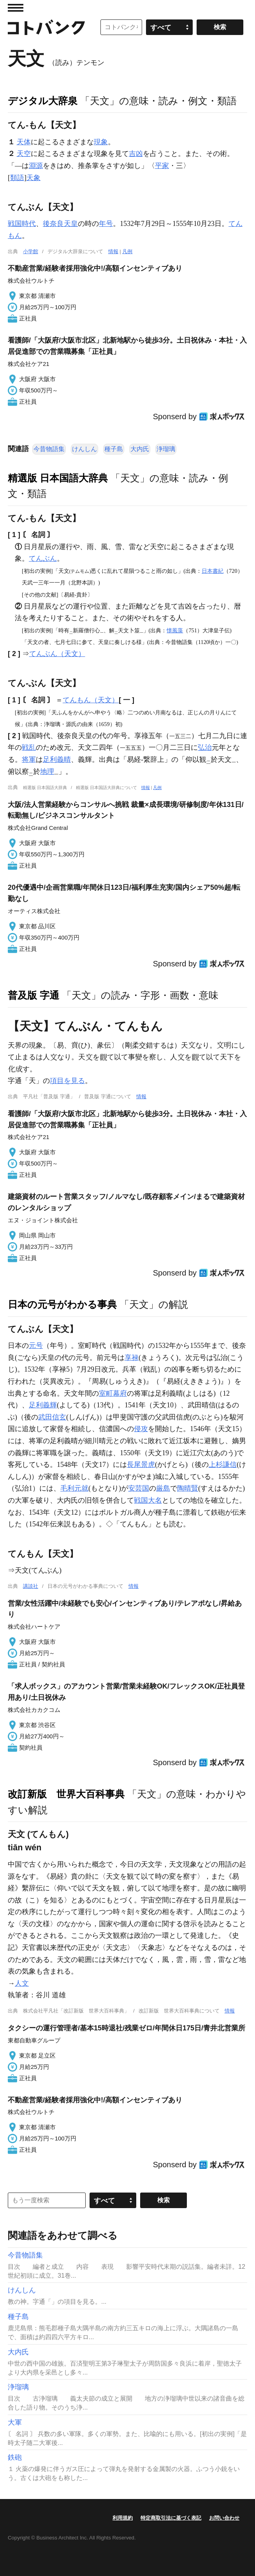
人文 (22, 1983)
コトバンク (46, 27)
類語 (17, 178)
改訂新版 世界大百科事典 (66, 1793)
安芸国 (138, 1488)
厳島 (163, 1488)
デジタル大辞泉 (42, 100)
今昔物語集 (49, 449)
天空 (24, 154)
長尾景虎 (141, 1464)
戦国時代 (22, 224)
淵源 (36, 166)
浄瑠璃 (166, 449)
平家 (162, 166)
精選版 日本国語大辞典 (58, 477)
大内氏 (139, 449)
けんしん (84, 449)
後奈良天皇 (60, 224)
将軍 (29, 759)
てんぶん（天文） (57, 654)
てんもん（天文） (91, 700)
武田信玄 (52, 1417)
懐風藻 (175, 630)
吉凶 (136, 154)
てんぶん (43, 558)
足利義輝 (43, 1405)
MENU (15, 8)
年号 (106, 224)
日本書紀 (212, 571)
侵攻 (141, 1429)
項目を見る (67, 1081)
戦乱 (29, 747)
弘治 (205, 747)
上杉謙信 (223, 1464)
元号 (36, 1345)
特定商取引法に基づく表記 (171, 2518)
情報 (113, 251)
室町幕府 (113, 1393)
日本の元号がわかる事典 (62, 1304)
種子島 (113, 449)
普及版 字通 (33, 995)
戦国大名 (148, 1500)
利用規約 (123, 2518)
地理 (47, 771)
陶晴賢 (187, 1488)
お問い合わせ (224, 2518)
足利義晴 (57, 759)
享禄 (132, 1358)
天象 (33, 178)
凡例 (127, 251)
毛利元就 (74, 1488)
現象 (101, 142)
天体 (24, 142)
